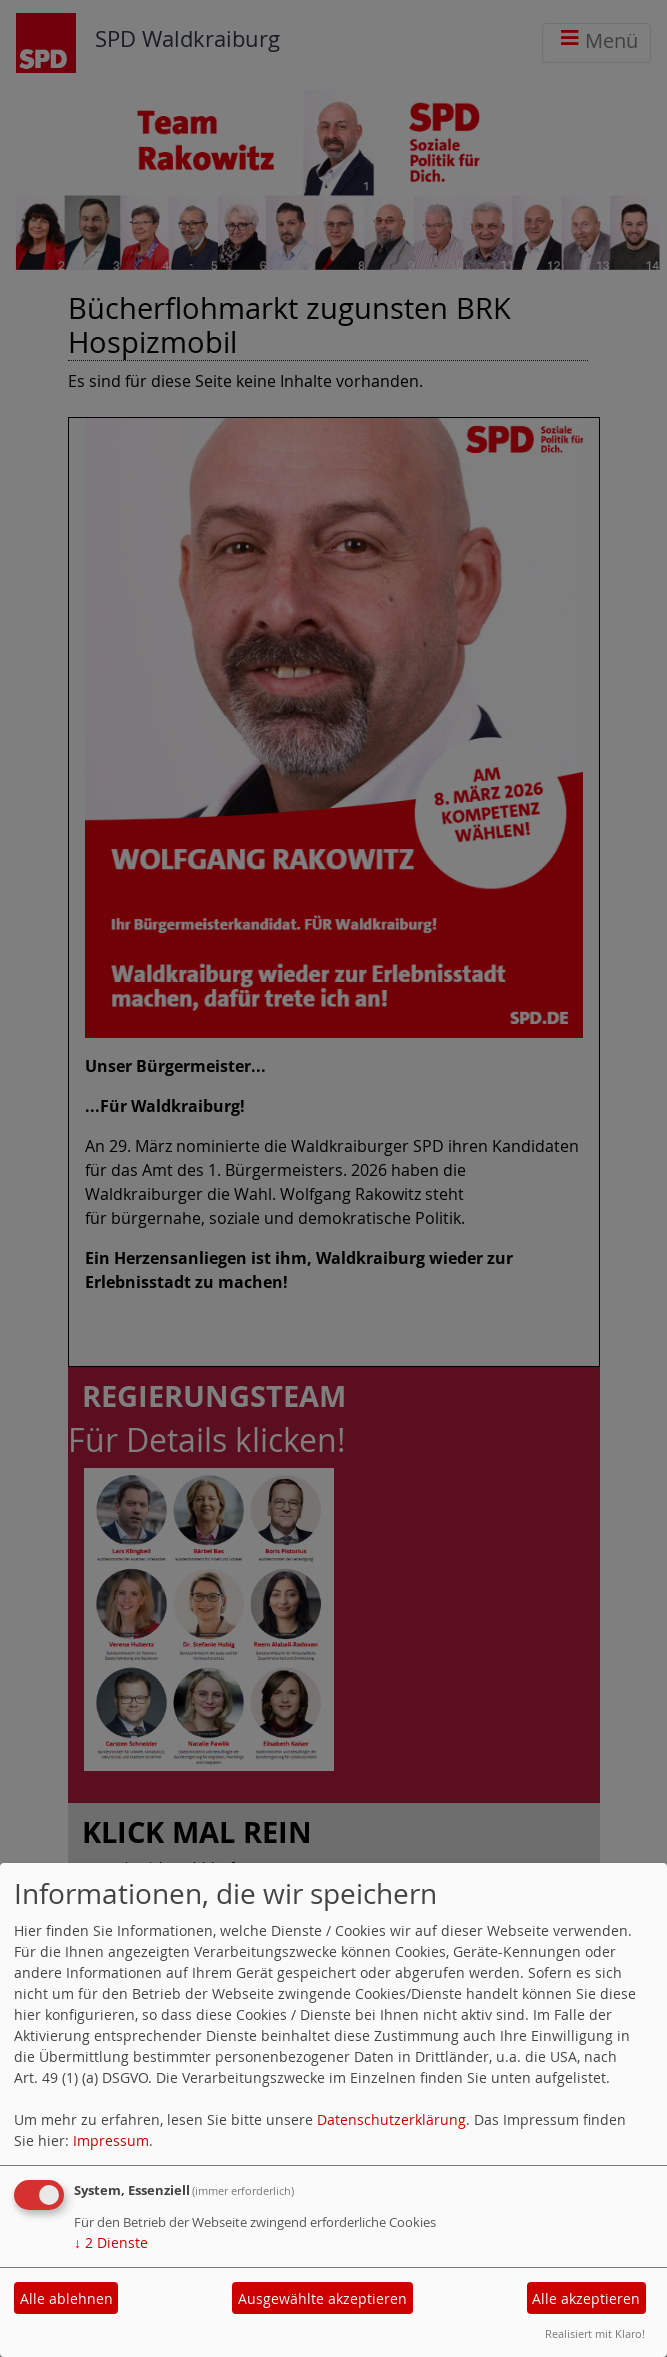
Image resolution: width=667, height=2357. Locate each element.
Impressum (111, 2140)
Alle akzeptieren (586, 2298)
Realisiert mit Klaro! (595, 2333)
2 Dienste (111, 2242)
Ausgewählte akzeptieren (322, 2298)
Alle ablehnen (66, 2298)
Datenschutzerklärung (391, 2119)
